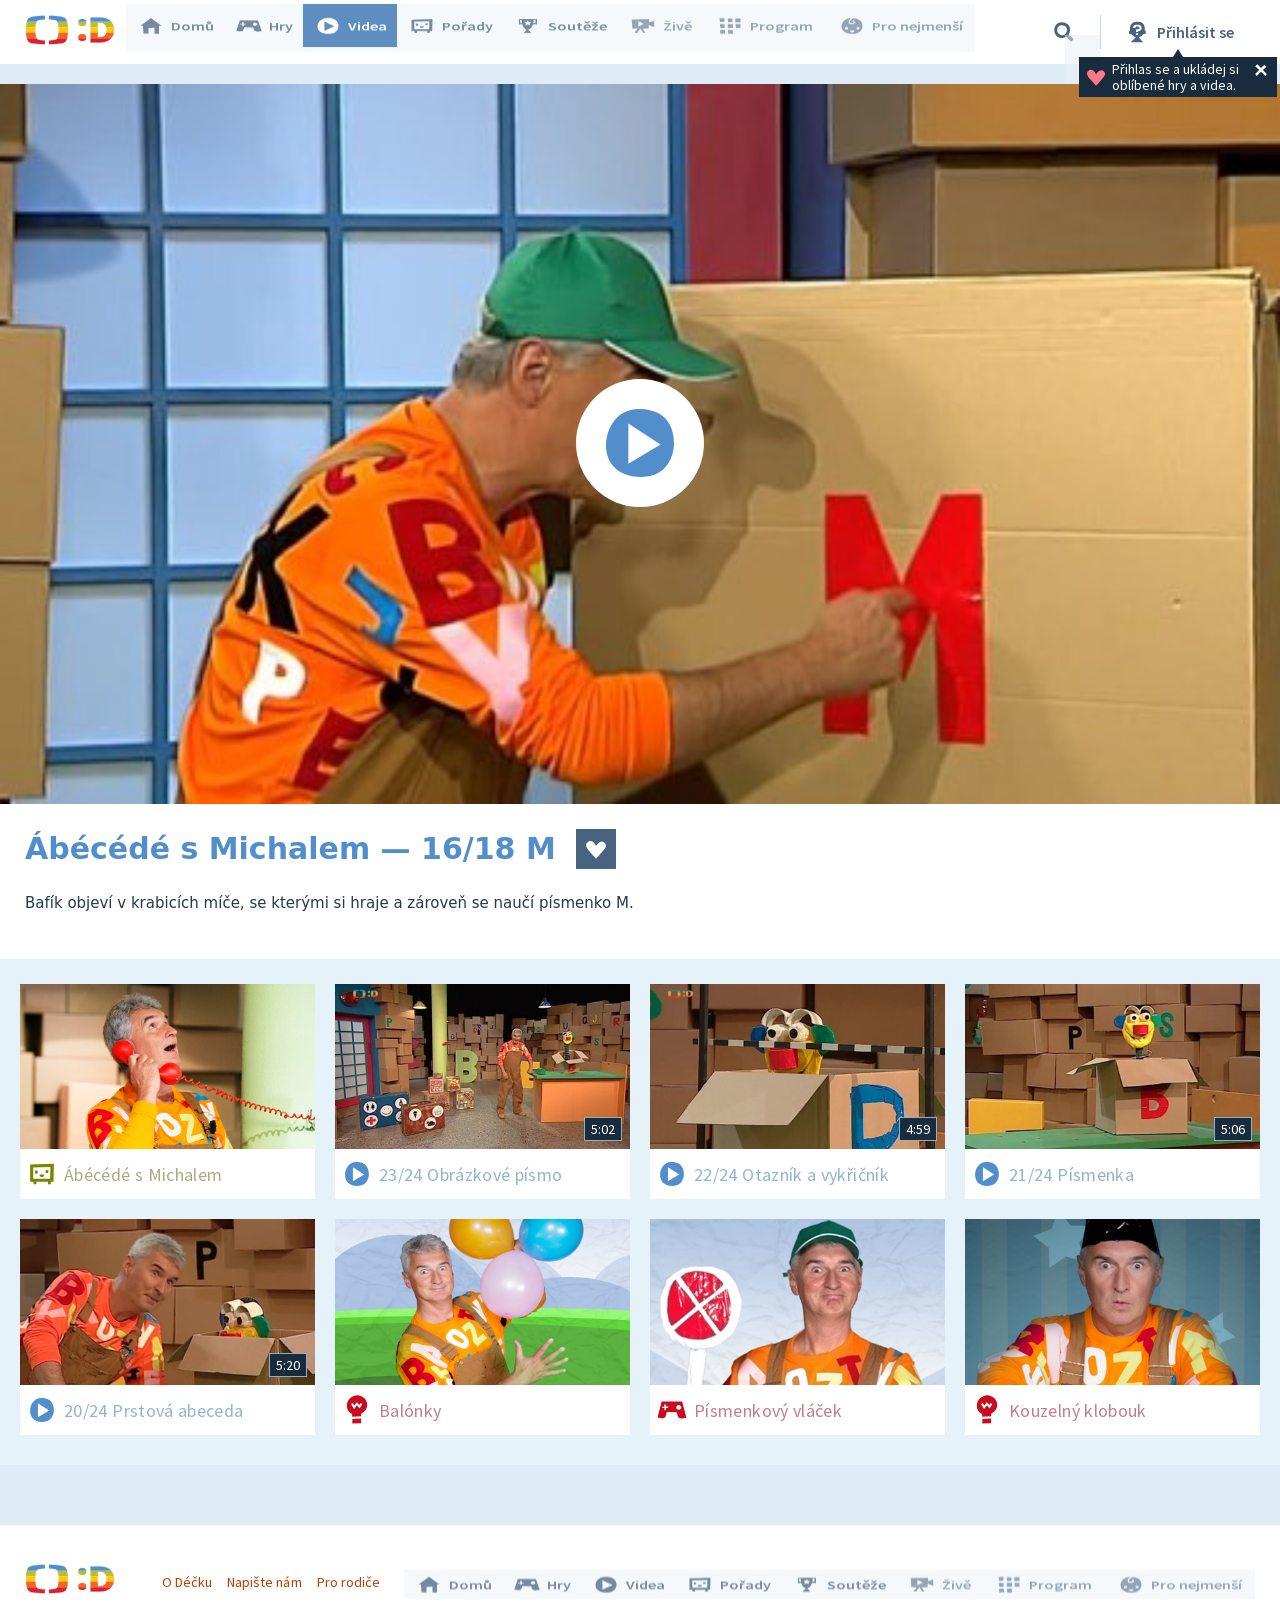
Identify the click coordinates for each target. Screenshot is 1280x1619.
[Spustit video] (640, 444)
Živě (670, 32)
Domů (186, 32)
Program (771, 32)
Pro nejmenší (903, 32)
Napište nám (269, 1577)
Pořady (461, 32)
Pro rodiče (353, 1577)
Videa (361, 32)
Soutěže (571, 32)
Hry (274, 32)
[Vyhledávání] (1064, 32)
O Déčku (192, 1577)
